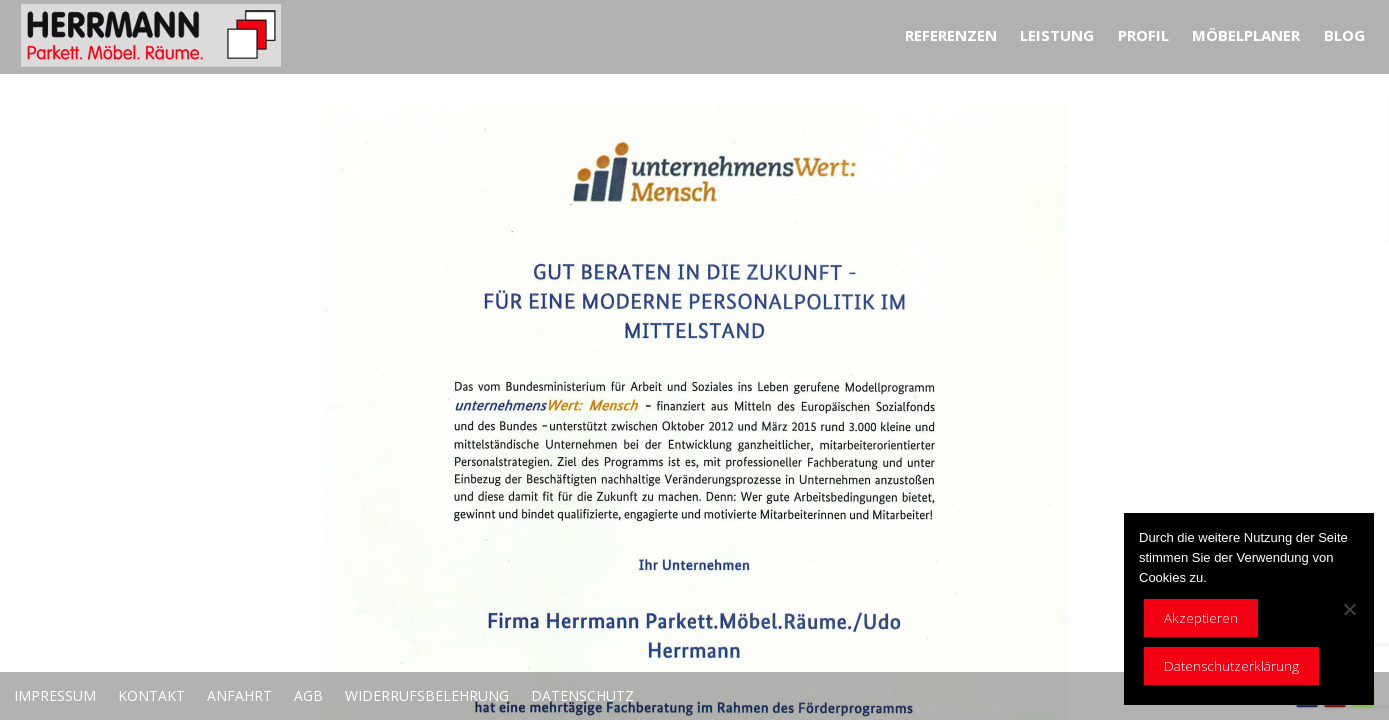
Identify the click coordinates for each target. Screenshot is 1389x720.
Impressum (55, 695)
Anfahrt (239, 695)
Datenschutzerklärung (1231, 666)
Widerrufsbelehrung (427, 695)
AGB (308, 695)
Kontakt (151, 695)
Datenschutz (582, 695)
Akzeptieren (1201, 618)
